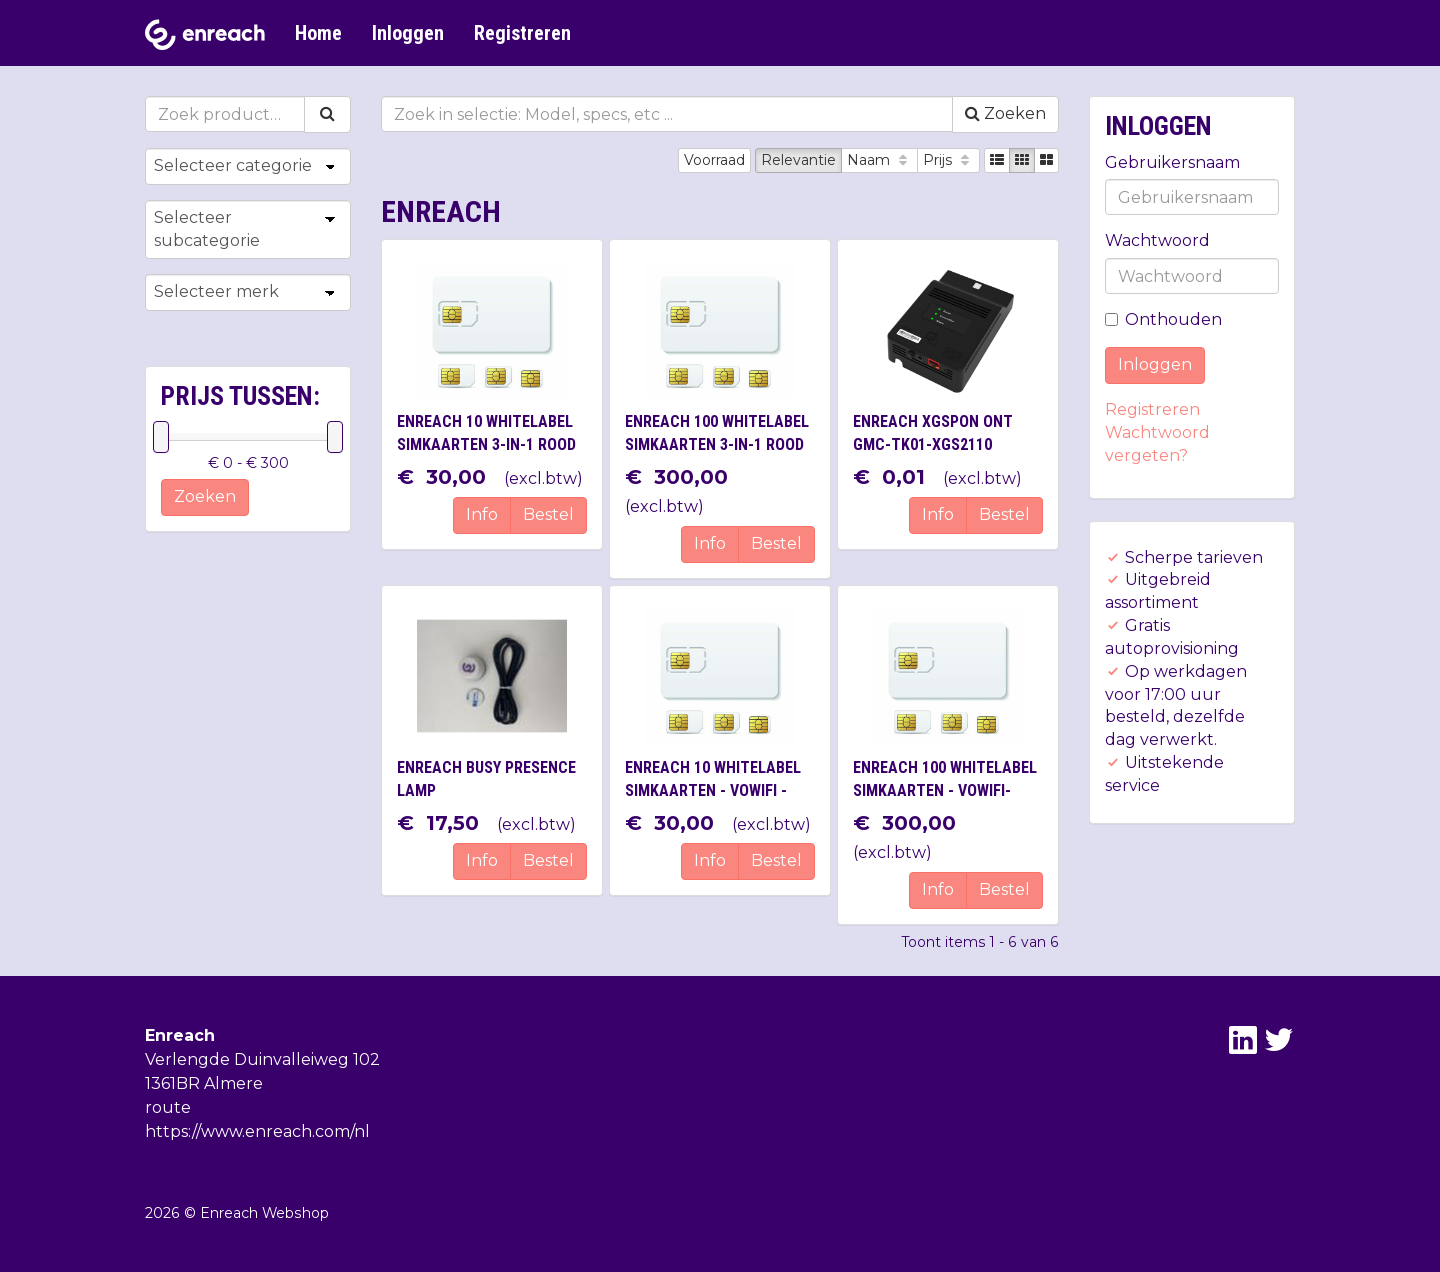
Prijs (948, 160)
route (168, 1107)
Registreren (522, 33)
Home (318, 33)
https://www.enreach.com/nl (257, 1131)
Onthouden (1163, 319)
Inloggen (408, 33)
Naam (879, 160)
